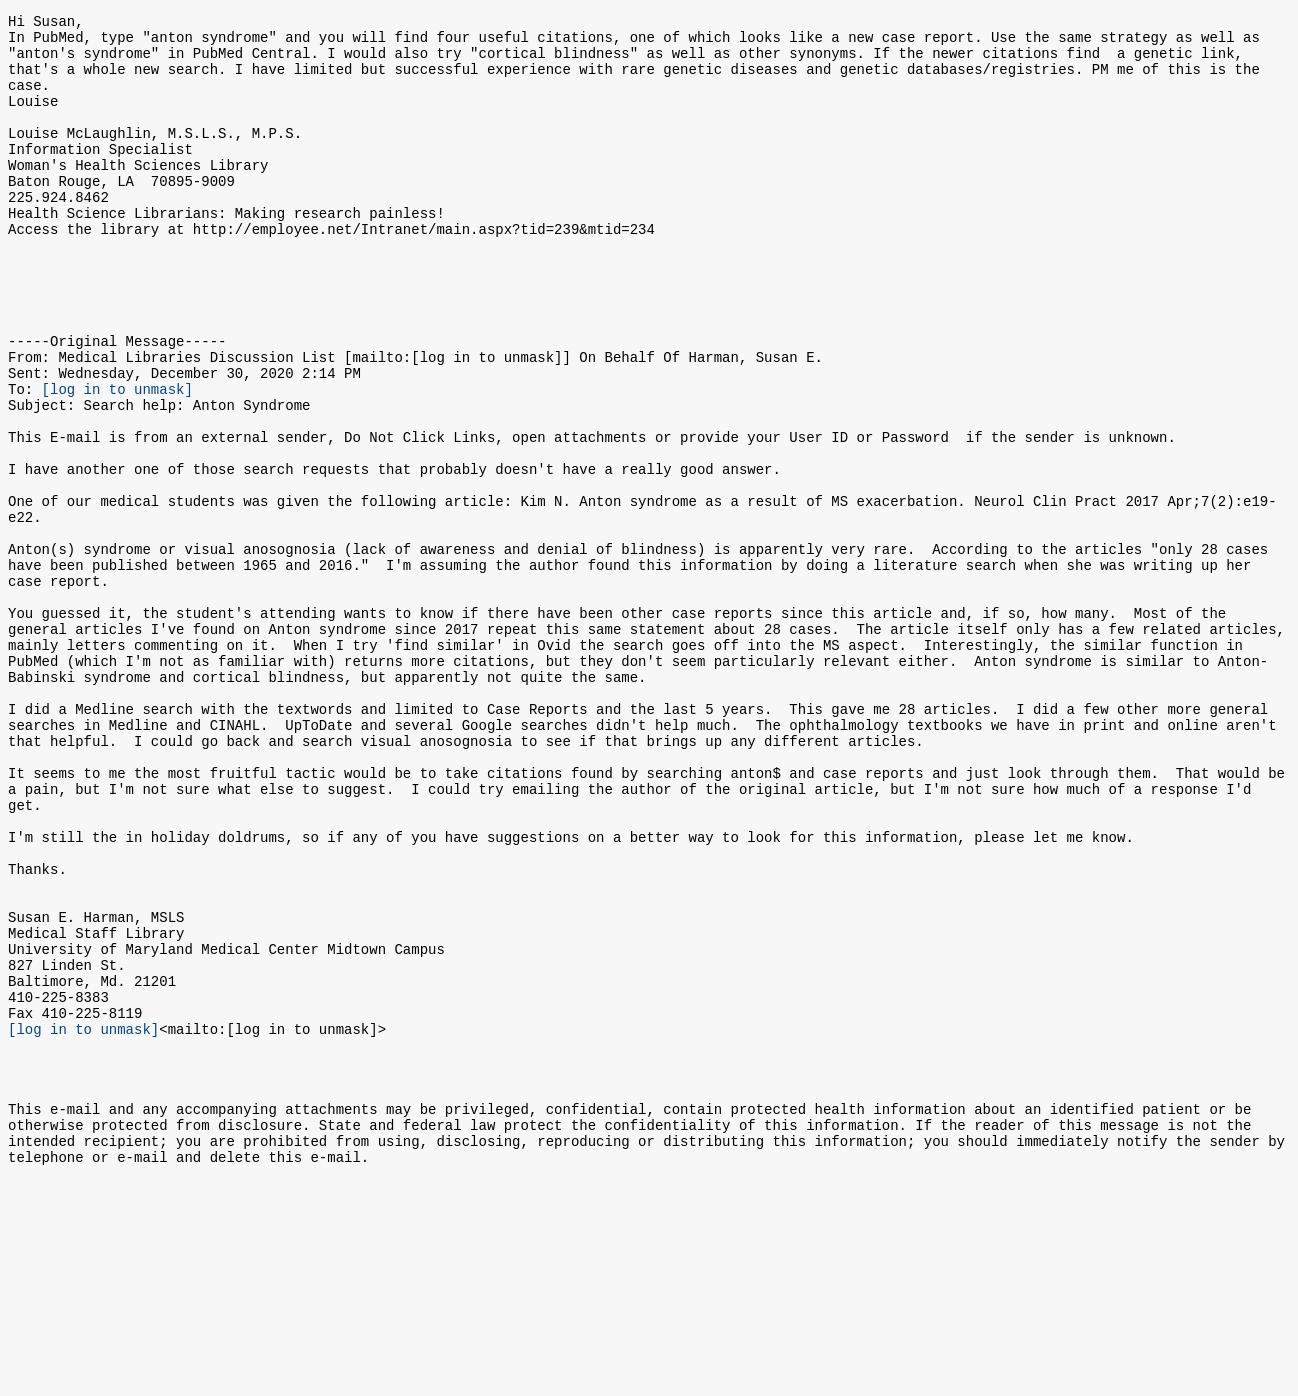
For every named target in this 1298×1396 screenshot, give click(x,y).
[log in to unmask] (117, 460)
